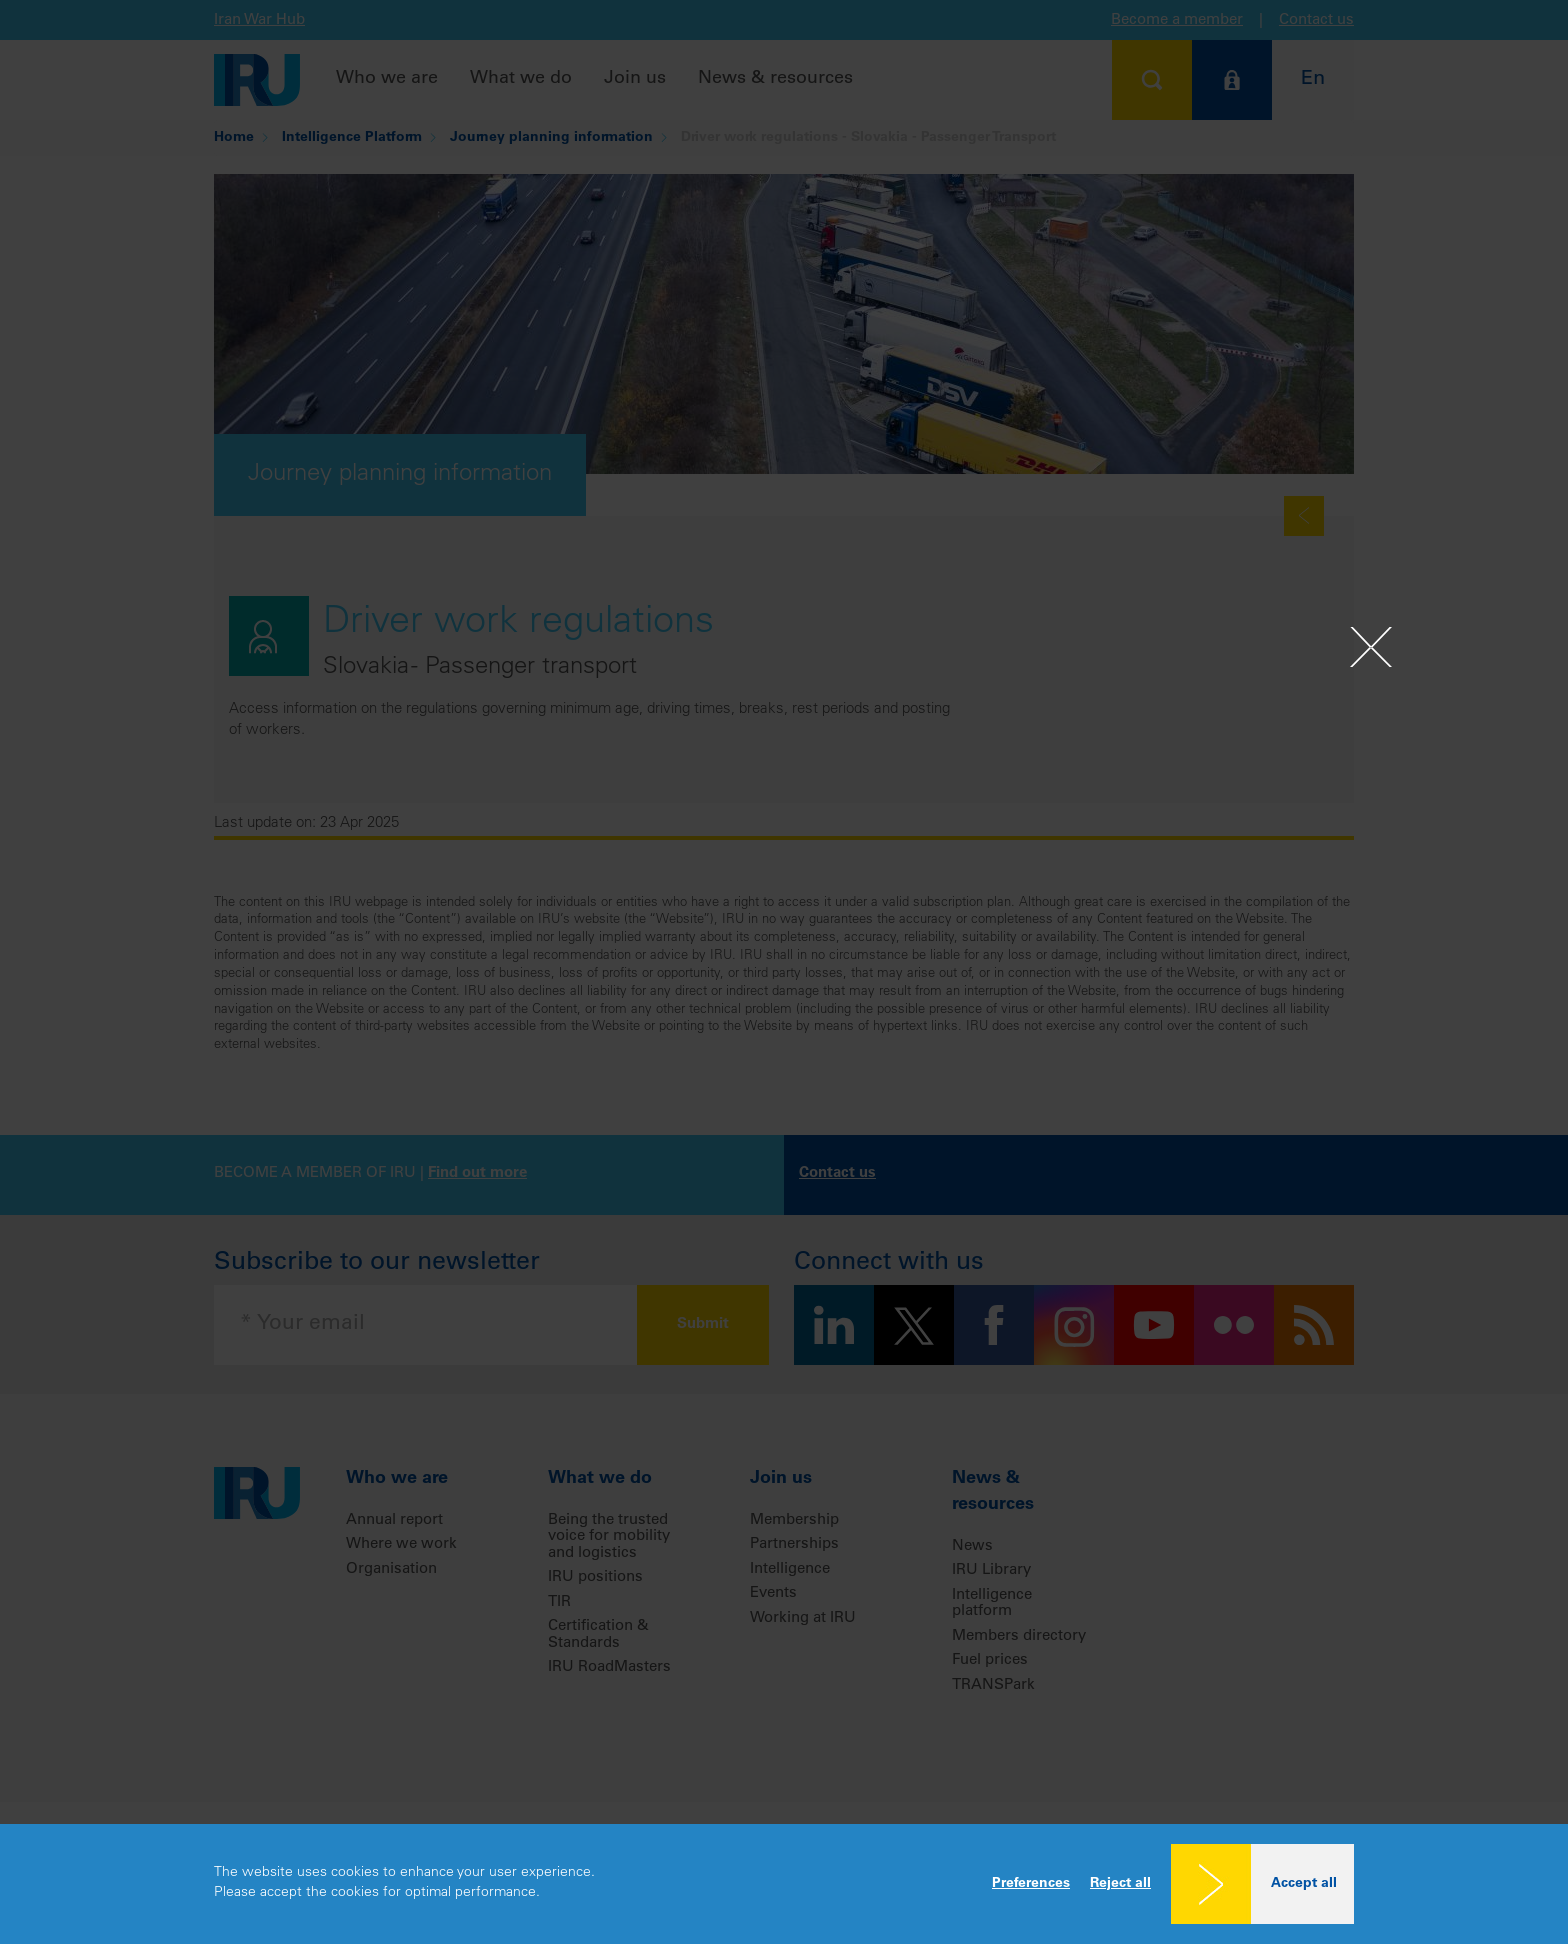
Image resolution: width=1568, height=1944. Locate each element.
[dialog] (784, 1884)
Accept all (1304, 1884)
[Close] (1371, 647)
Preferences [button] (1031, 1884)
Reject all (1120, 1884)
